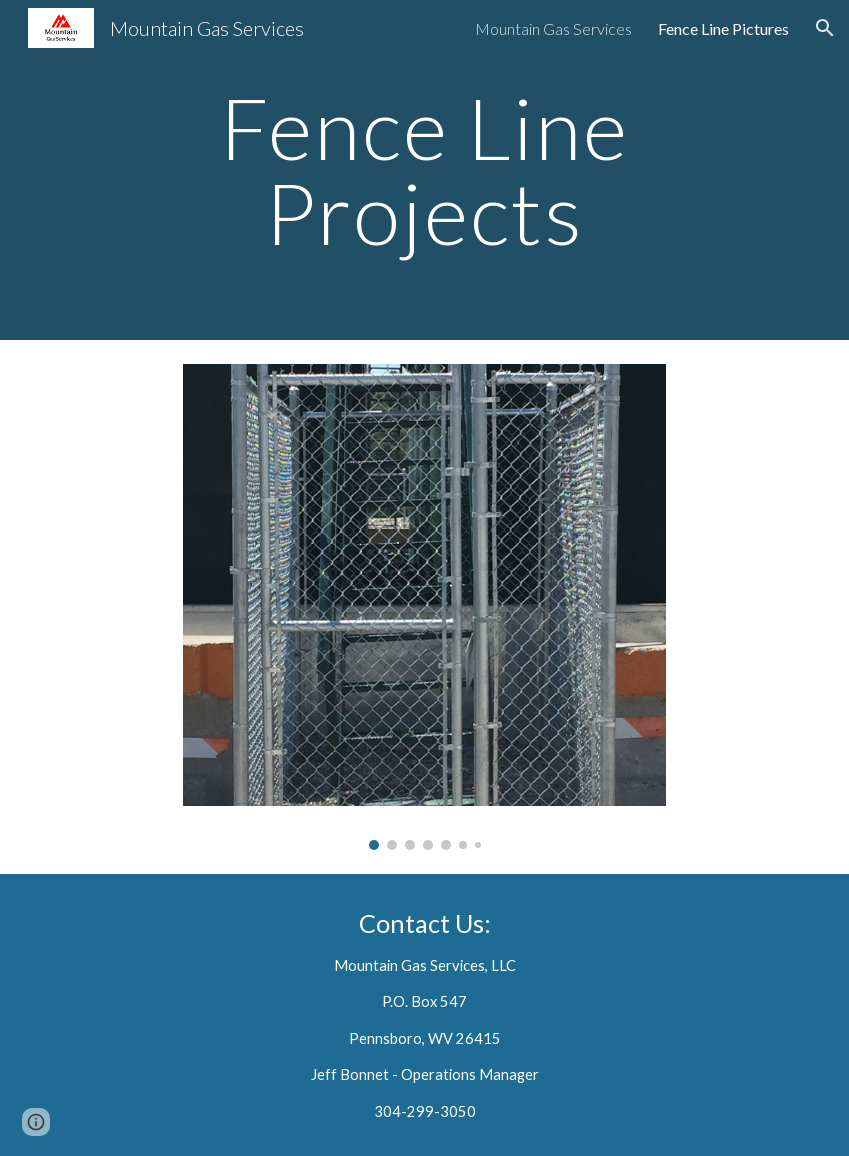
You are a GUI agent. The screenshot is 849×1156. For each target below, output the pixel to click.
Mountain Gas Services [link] (553, 28)
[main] (424, 170)
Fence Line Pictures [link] (723, 28)
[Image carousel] (424, 607)
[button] (825, 28)
